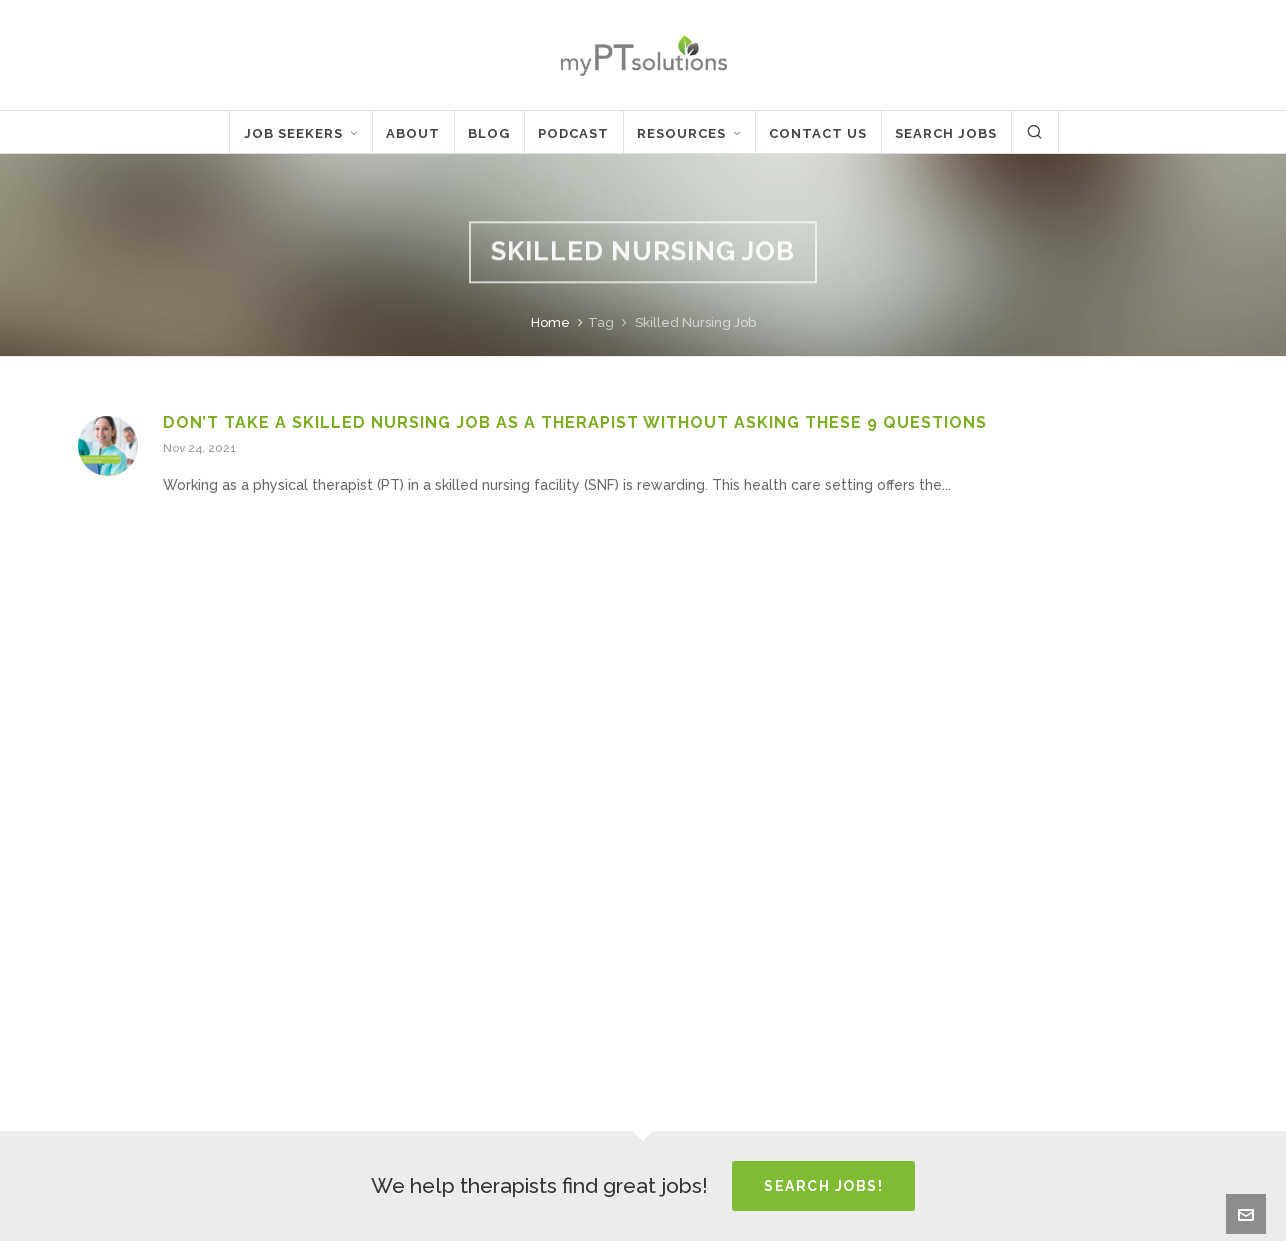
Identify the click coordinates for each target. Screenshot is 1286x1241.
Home (550, 322)
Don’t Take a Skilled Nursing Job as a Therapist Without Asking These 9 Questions (575, 422)
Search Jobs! (823, 1186)
